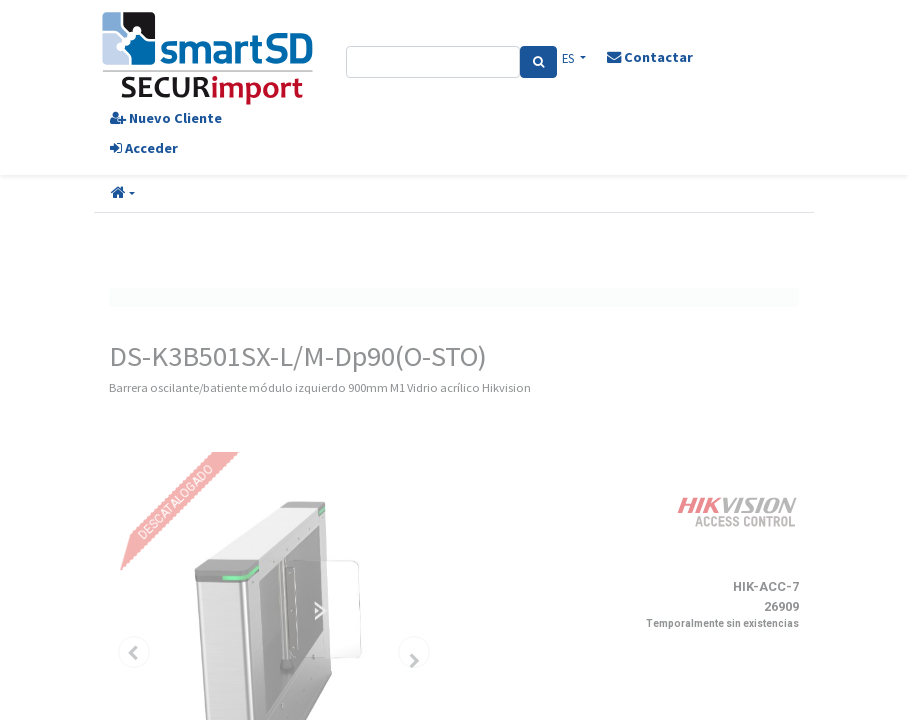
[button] (123, 194)
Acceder (144, 148)
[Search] (538, 62)
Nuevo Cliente (166, 118)
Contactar (650, 57)
